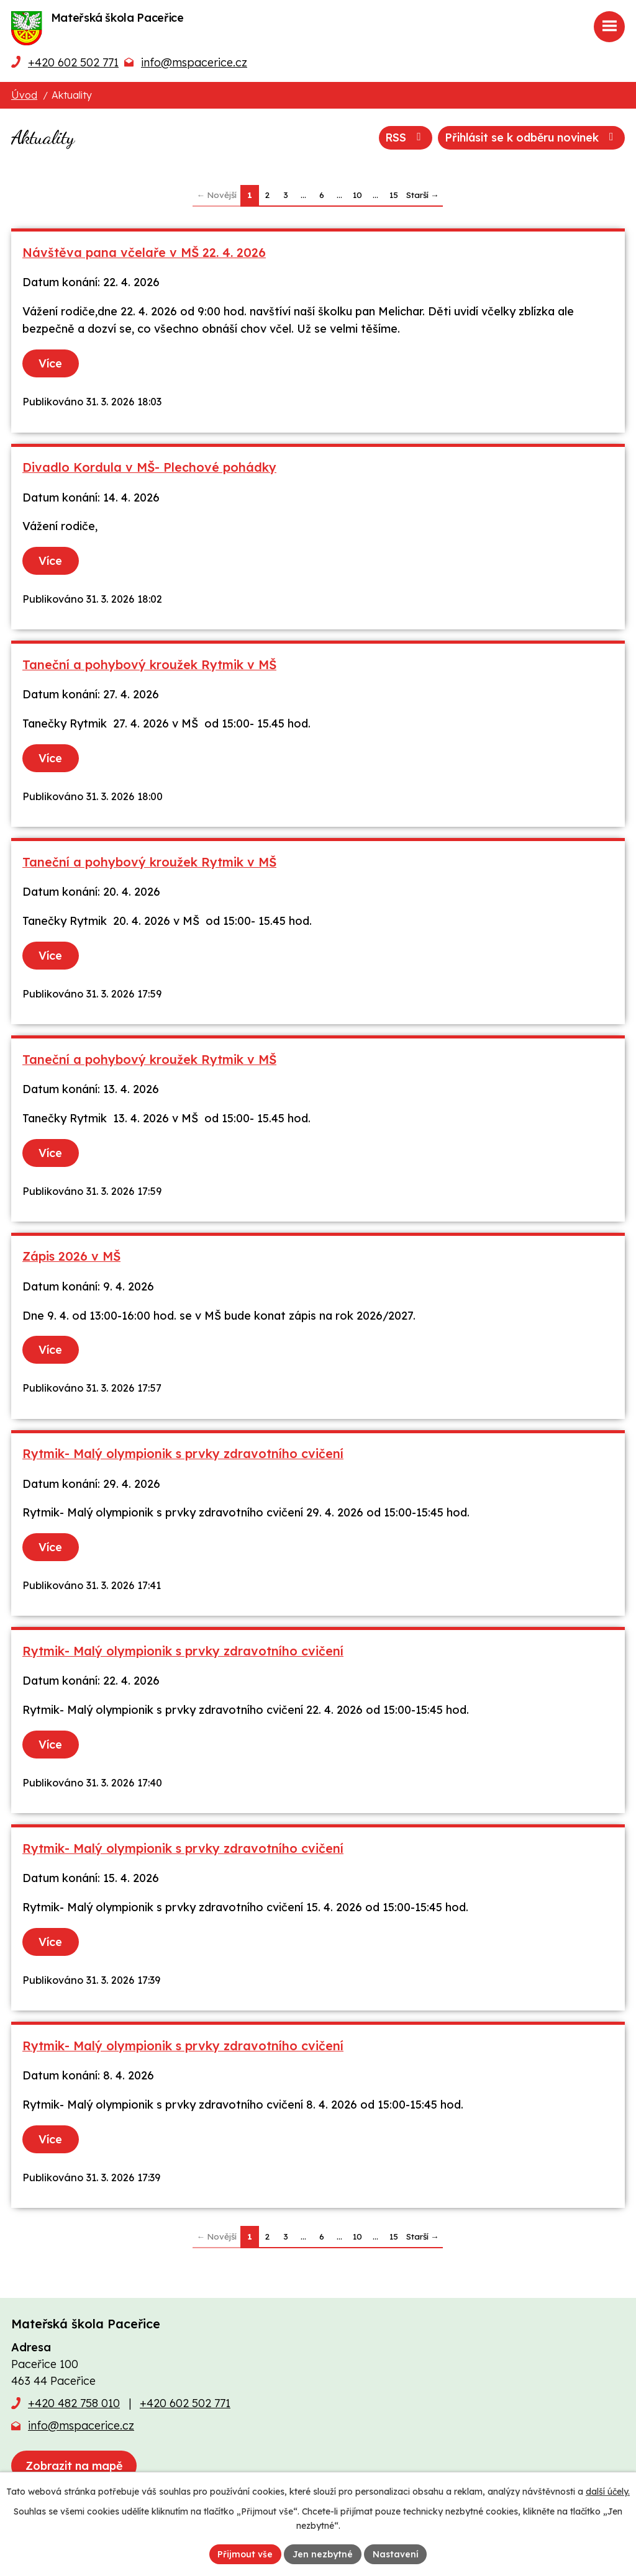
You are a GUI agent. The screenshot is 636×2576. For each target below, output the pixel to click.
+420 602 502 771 (73, 62)
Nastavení (396, 2553)
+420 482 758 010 (74, 2403)
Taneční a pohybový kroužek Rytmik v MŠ (149, 664)
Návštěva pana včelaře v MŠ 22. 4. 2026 (144, 252)
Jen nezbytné (323, 2553)
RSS (401, 137)
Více (51, 363)
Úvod (24, 95)
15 (393, 194)
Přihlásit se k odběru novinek (530, 137)
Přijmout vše (245, 2553)
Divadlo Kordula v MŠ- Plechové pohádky (149, 467)
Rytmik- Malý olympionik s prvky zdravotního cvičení (182, 1453)
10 (357, 194)
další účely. (608, 2491)
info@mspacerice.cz (194, 62)
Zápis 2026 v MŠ (71, 1256)
